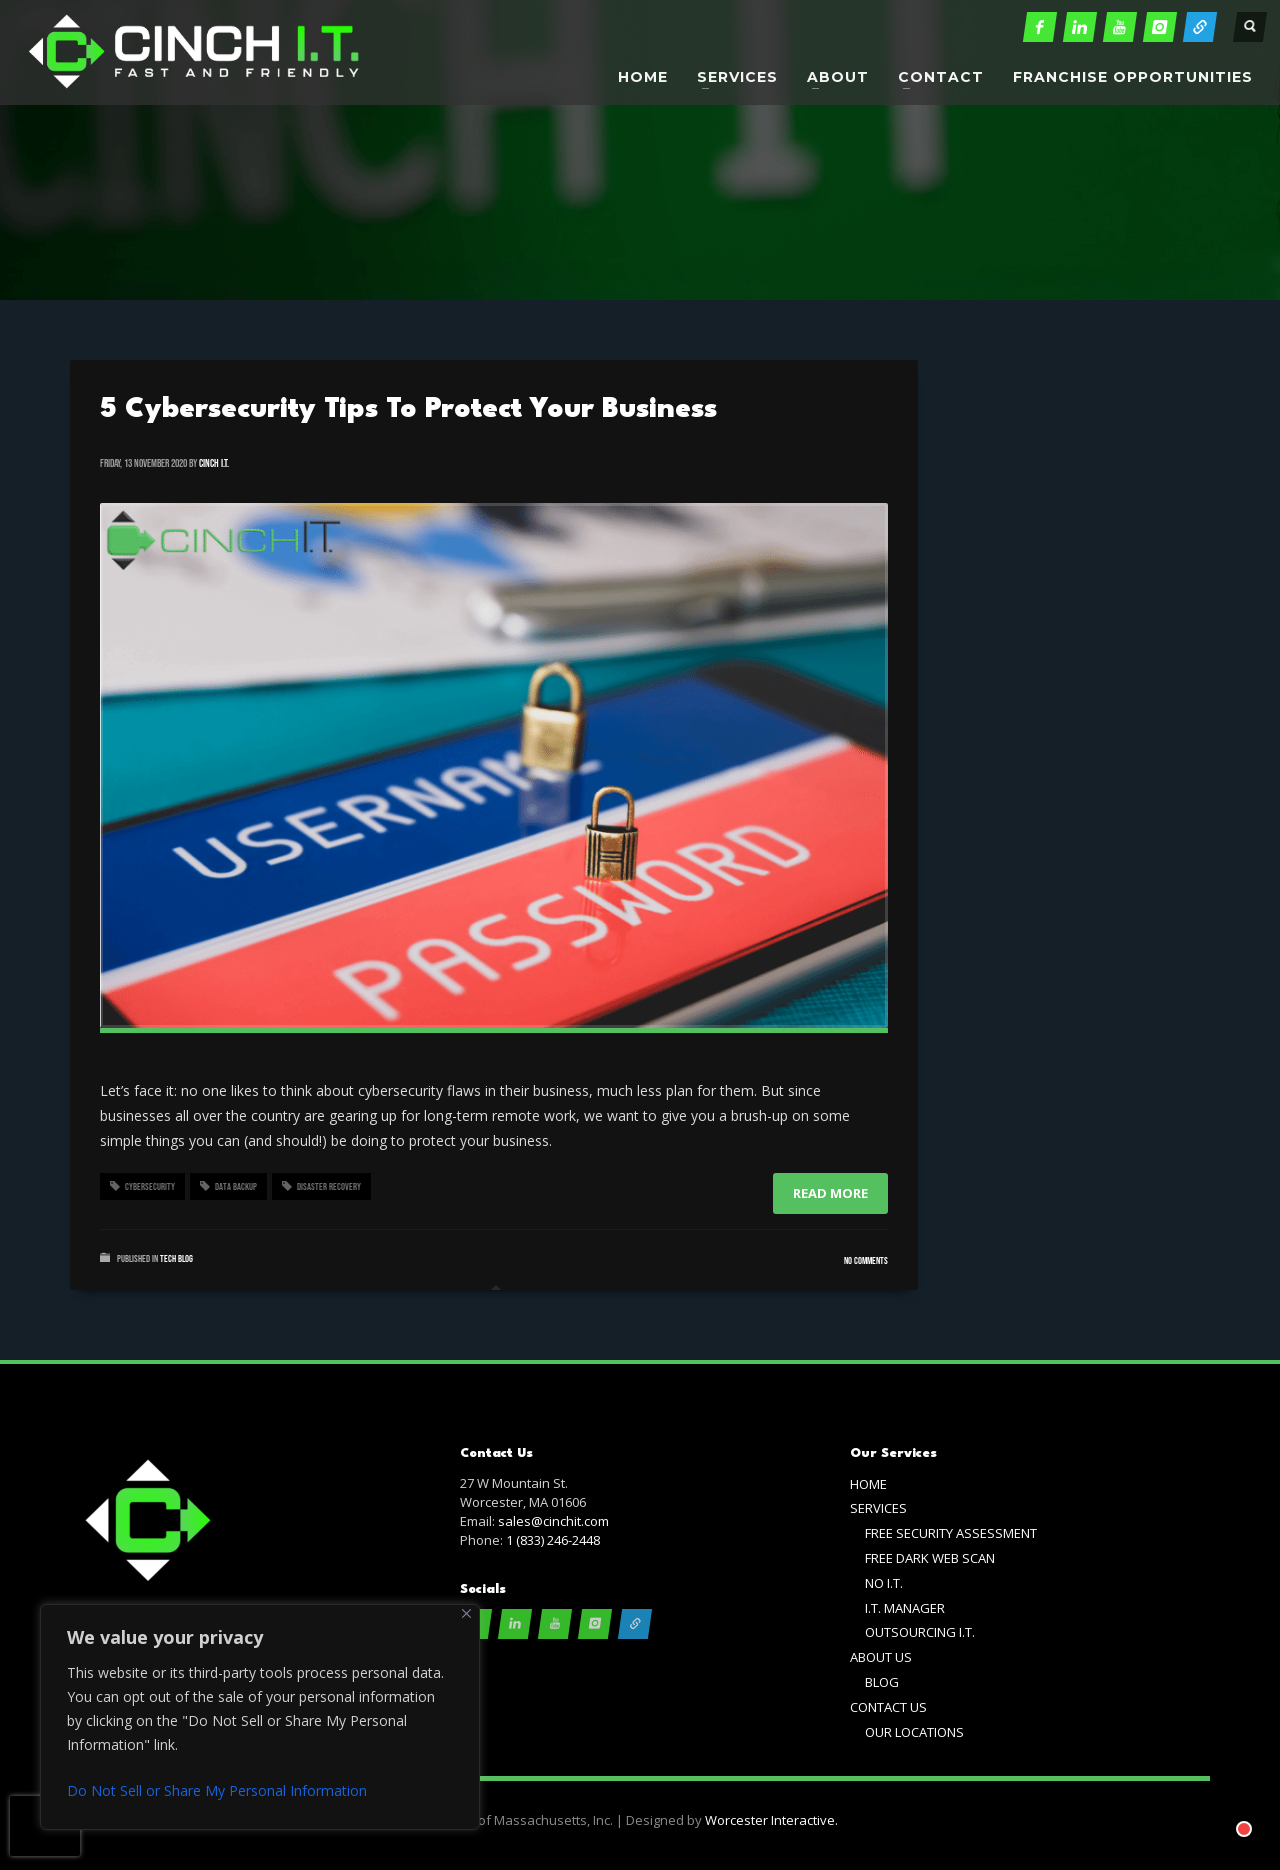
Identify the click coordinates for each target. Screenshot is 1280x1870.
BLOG (882, 1682)
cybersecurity (150, 1187)
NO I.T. (884, 1583)
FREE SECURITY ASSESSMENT (951, 1533)
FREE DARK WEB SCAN (930, 1558)
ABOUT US (881, 1657)
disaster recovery (329, 1187)
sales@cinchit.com (553, 1521)
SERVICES (878, 1508)
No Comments (866, 1261)
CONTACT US (888, 1707)
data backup (236, 1187)
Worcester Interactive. (771, 1820)
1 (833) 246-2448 (553, 1540)
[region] (260, 1717)
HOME (868, 1484)
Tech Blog (176, 1259)
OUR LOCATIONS (914, 1732)
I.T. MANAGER (905, 1608)
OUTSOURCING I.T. (920, 1632)
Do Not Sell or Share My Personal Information (217, 1790)
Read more (830, 1193)
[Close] (466, 1613)
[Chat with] (1224, 1809)
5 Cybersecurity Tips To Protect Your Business (408, 410)
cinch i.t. (214, 463)
